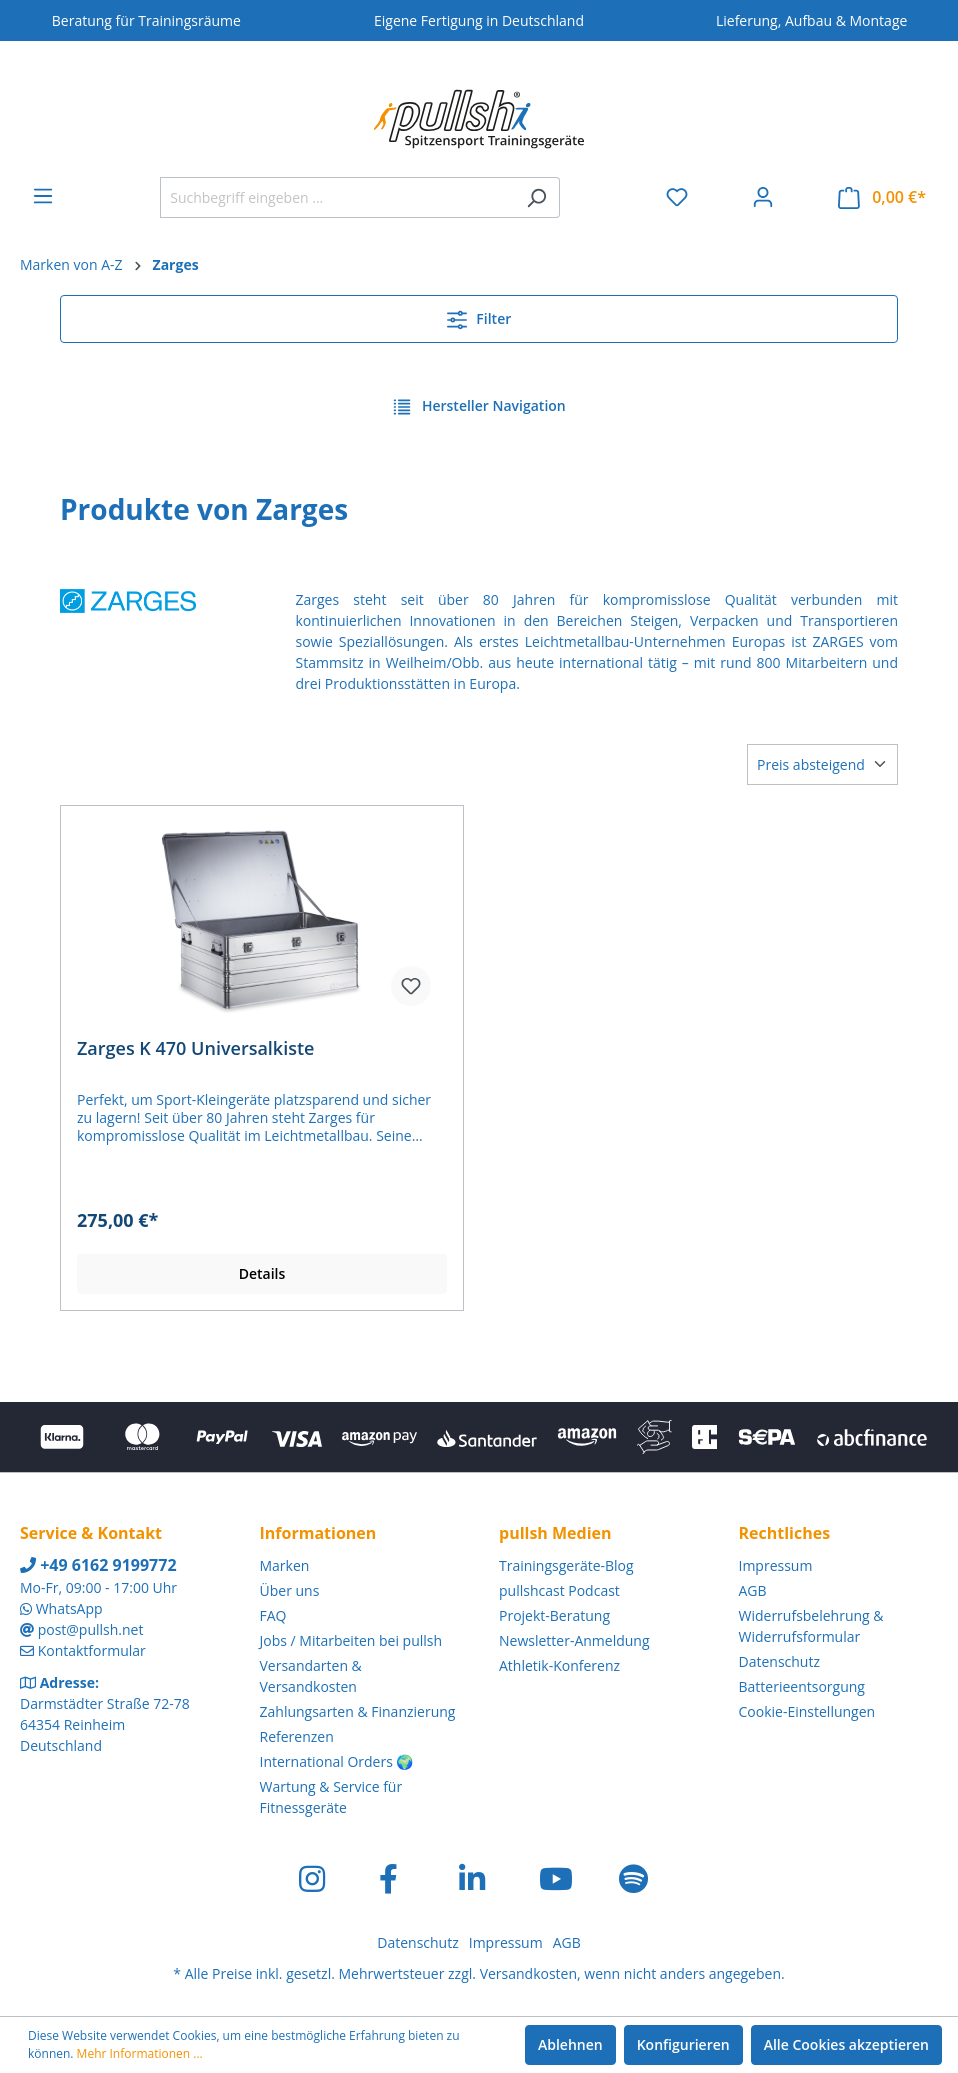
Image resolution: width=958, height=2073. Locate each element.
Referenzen (297, 1736)
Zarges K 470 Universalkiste (195, 1048)
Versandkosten (528, 1973)
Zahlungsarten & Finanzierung (358, 1711)
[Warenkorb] (882, 197)
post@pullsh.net (91, 1629)
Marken (285, 1565)
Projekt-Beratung (554, 1615)
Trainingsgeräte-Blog (566, 1565)
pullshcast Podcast (559, 1590)
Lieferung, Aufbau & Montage (811, 20)
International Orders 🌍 (337, 1761)
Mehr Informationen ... (140, 2053)
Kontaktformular (92, 1650)
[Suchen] (536, 197)
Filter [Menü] (479, 316)
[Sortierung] (822, 764)
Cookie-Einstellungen (807, 1711)
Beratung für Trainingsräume (146, 20)
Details (262, 1273)
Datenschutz (779, 1661)
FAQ (273, 1615)
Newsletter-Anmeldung (574, 1640)
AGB (753, 1590)
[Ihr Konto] (763, 197)
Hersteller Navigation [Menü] (478, 403)
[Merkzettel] (677, 197)
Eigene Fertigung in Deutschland (479, 20)
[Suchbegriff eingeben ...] (337, 197)
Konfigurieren (683, 2044)
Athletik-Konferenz (559, 1665)
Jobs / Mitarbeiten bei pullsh (351, 1640)
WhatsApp (69, 1608)
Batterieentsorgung (802, 1686)
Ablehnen (570, 2044)
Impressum (776, 1565)
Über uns (290, 1590)
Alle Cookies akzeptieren (846, 2044)
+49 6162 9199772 (98, 1565)
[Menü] (43, 196)
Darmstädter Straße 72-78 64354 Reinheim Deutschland (105, 1724)
